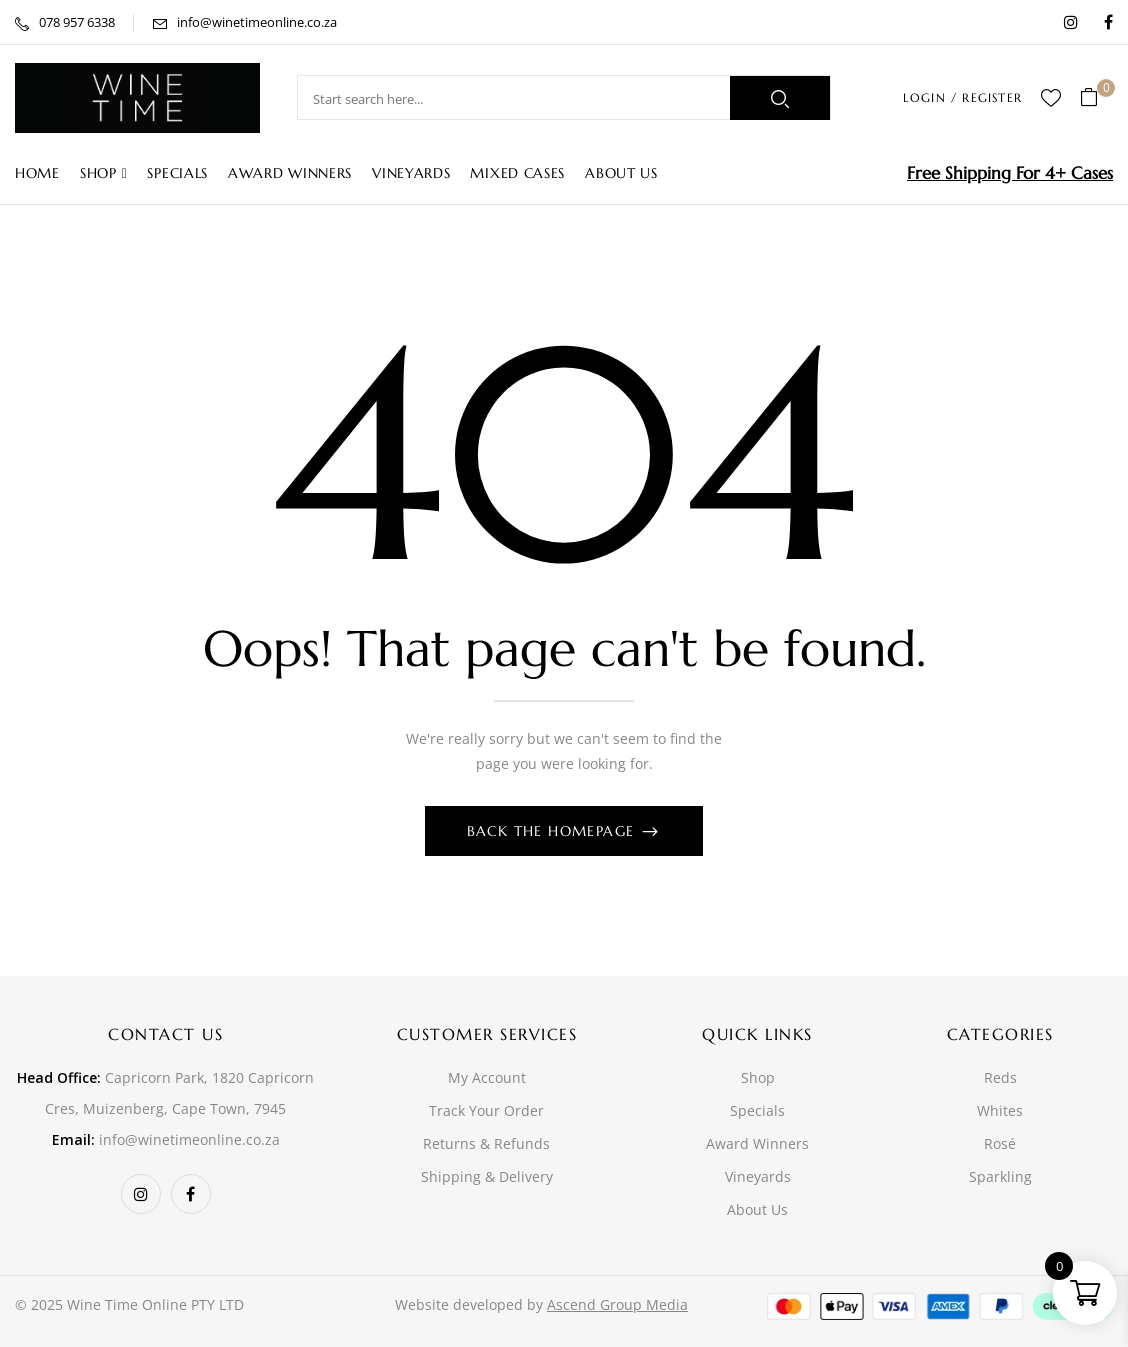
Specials (757, 1110)
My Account (487, 1077)
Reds (1000, 1077)
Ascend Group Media (617, 1304)
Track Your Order (486, 1110)
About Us (757, 1209)
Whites (1000, 1110)
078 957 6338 (77, 22)
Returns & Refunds (486, 1143)
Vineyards (758, 1176)
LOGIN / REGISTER (962, 97)
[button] (1096, 98)
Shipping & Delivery (487, 1176)
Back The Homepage (553, 831)
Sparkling (1000, 1176)
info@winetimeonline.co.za (257, 22)
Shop (758, 1077)
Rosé (1000, 1143)
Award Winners (757, 1143)
